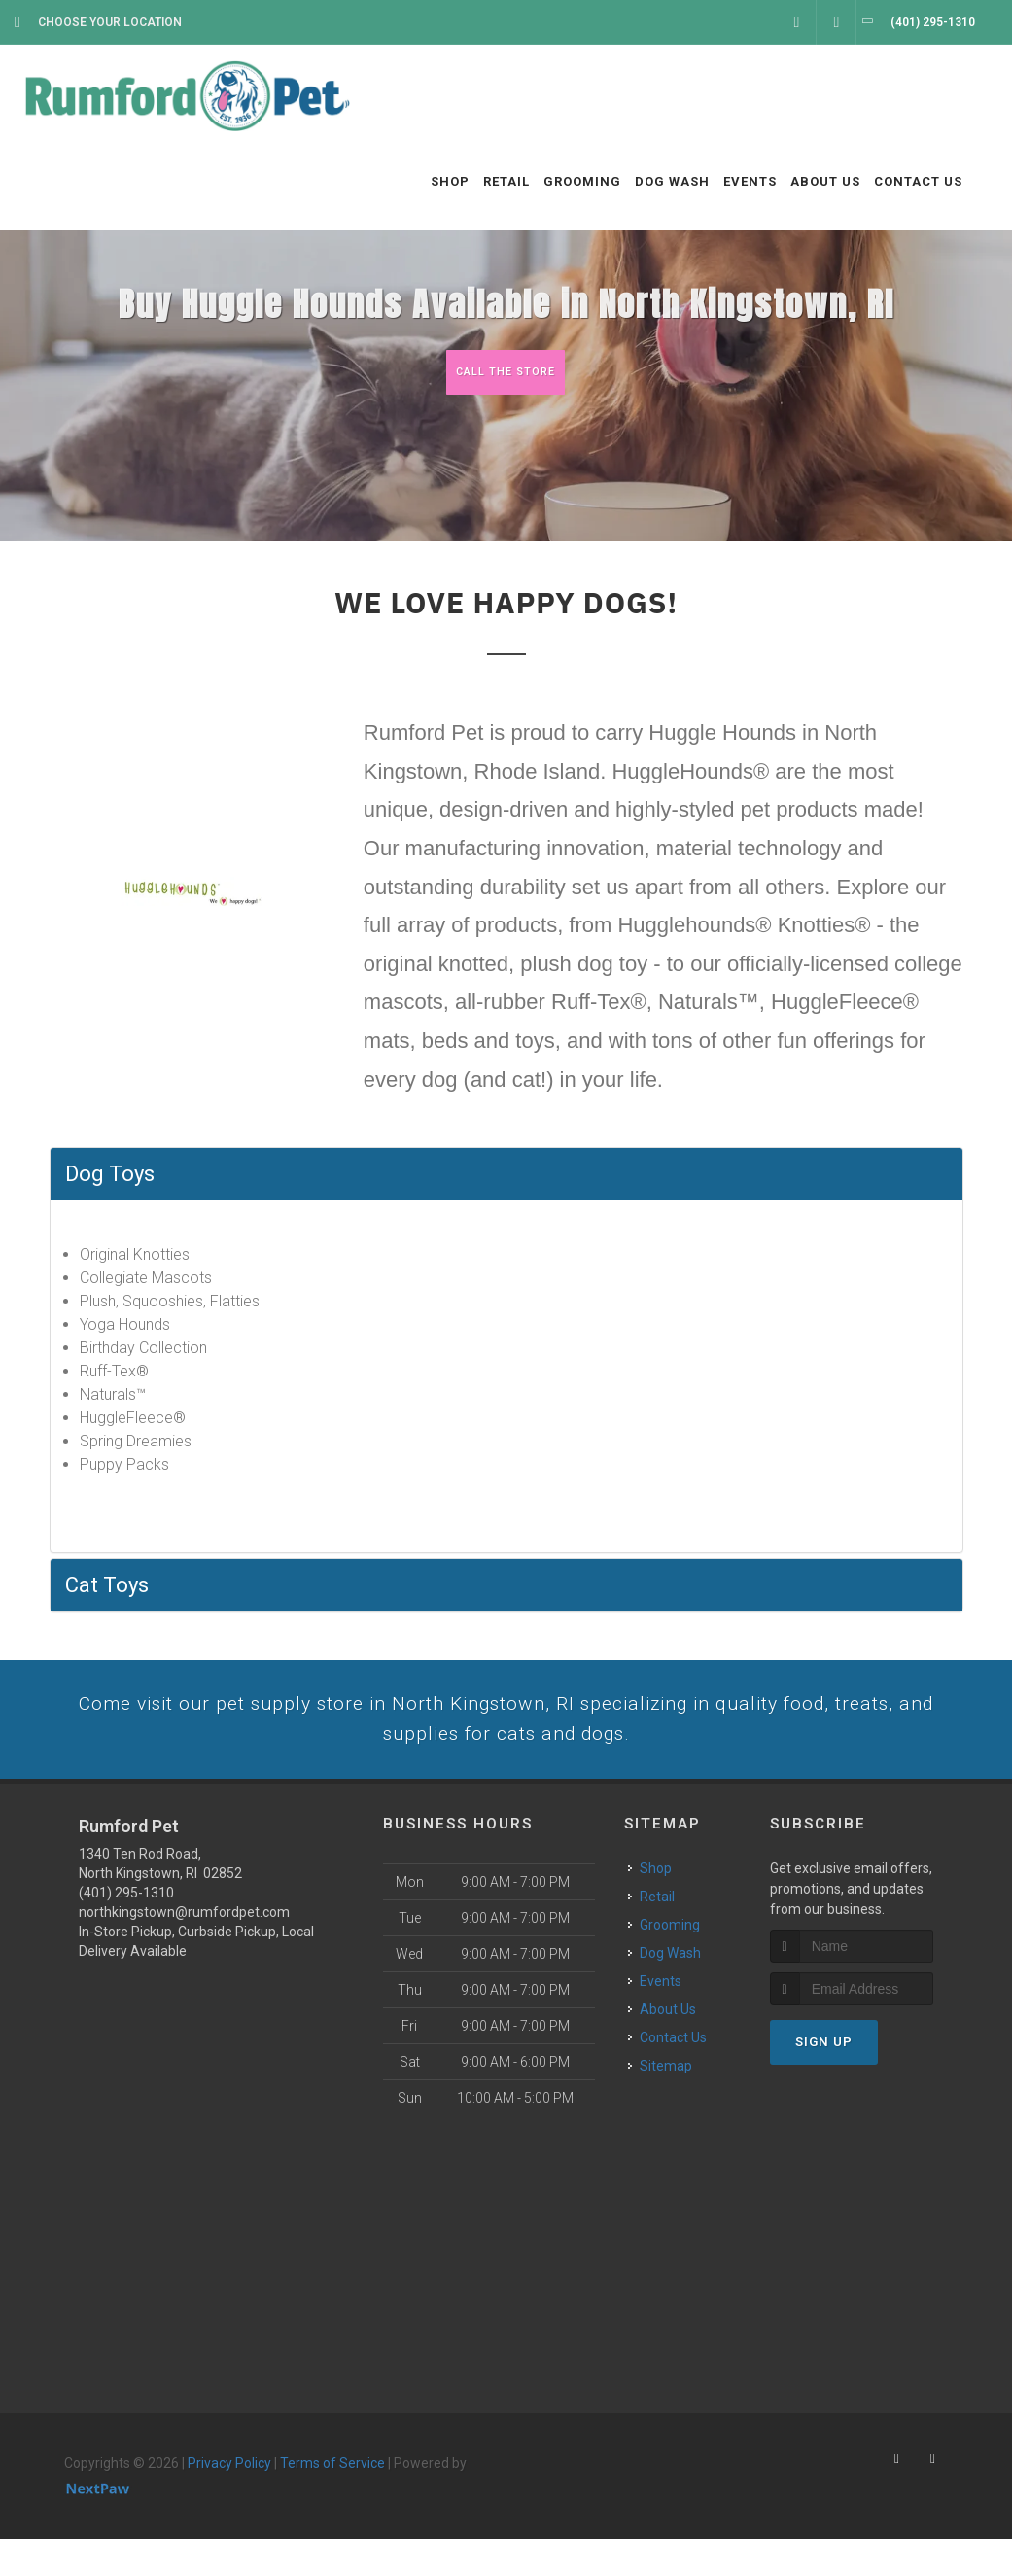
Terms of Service (332, 2500)
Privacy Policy (229, 2500)
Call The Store (504, 372)
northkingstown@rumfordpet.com (184, 1949)
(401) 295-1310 (126, 1929)
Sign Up (824, 2078)
